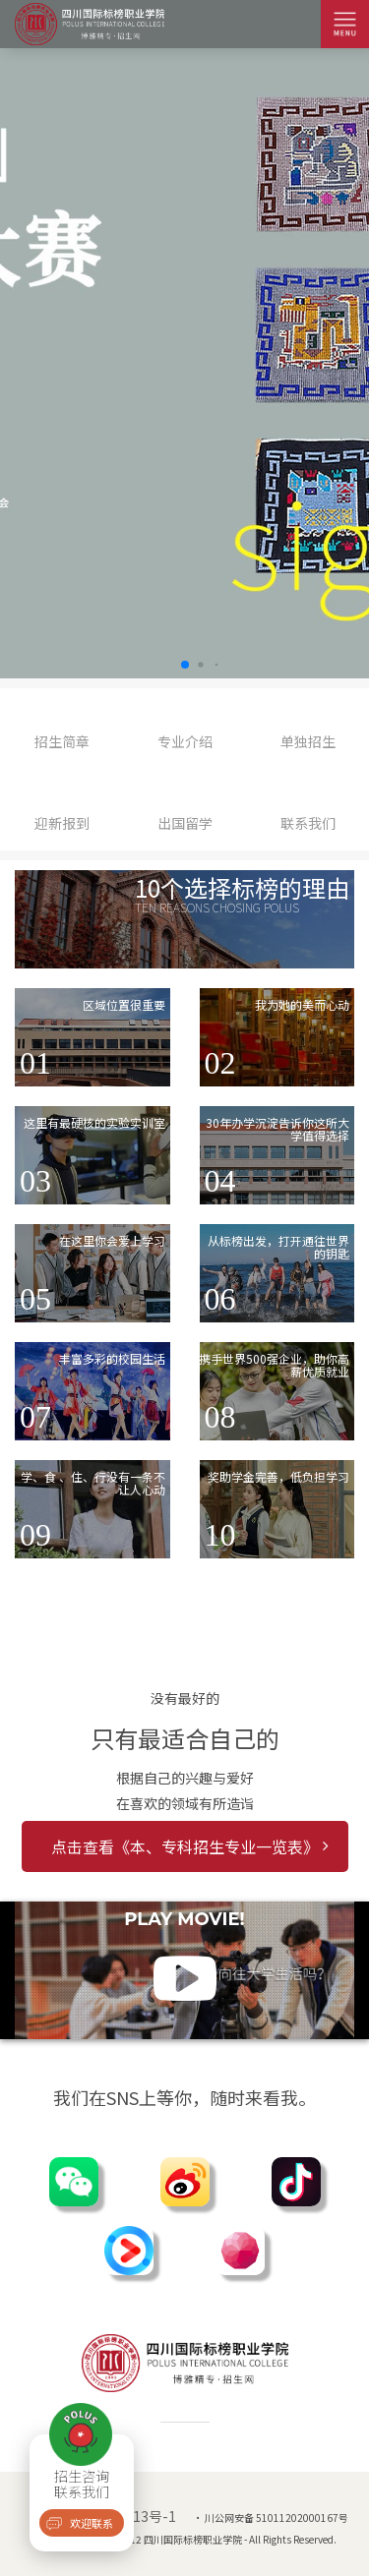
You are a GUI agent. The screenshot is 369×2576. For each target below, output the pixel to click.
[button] (185, 665)
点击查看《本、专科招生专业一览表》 (190, 1846)
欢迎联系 (91, 2523)
